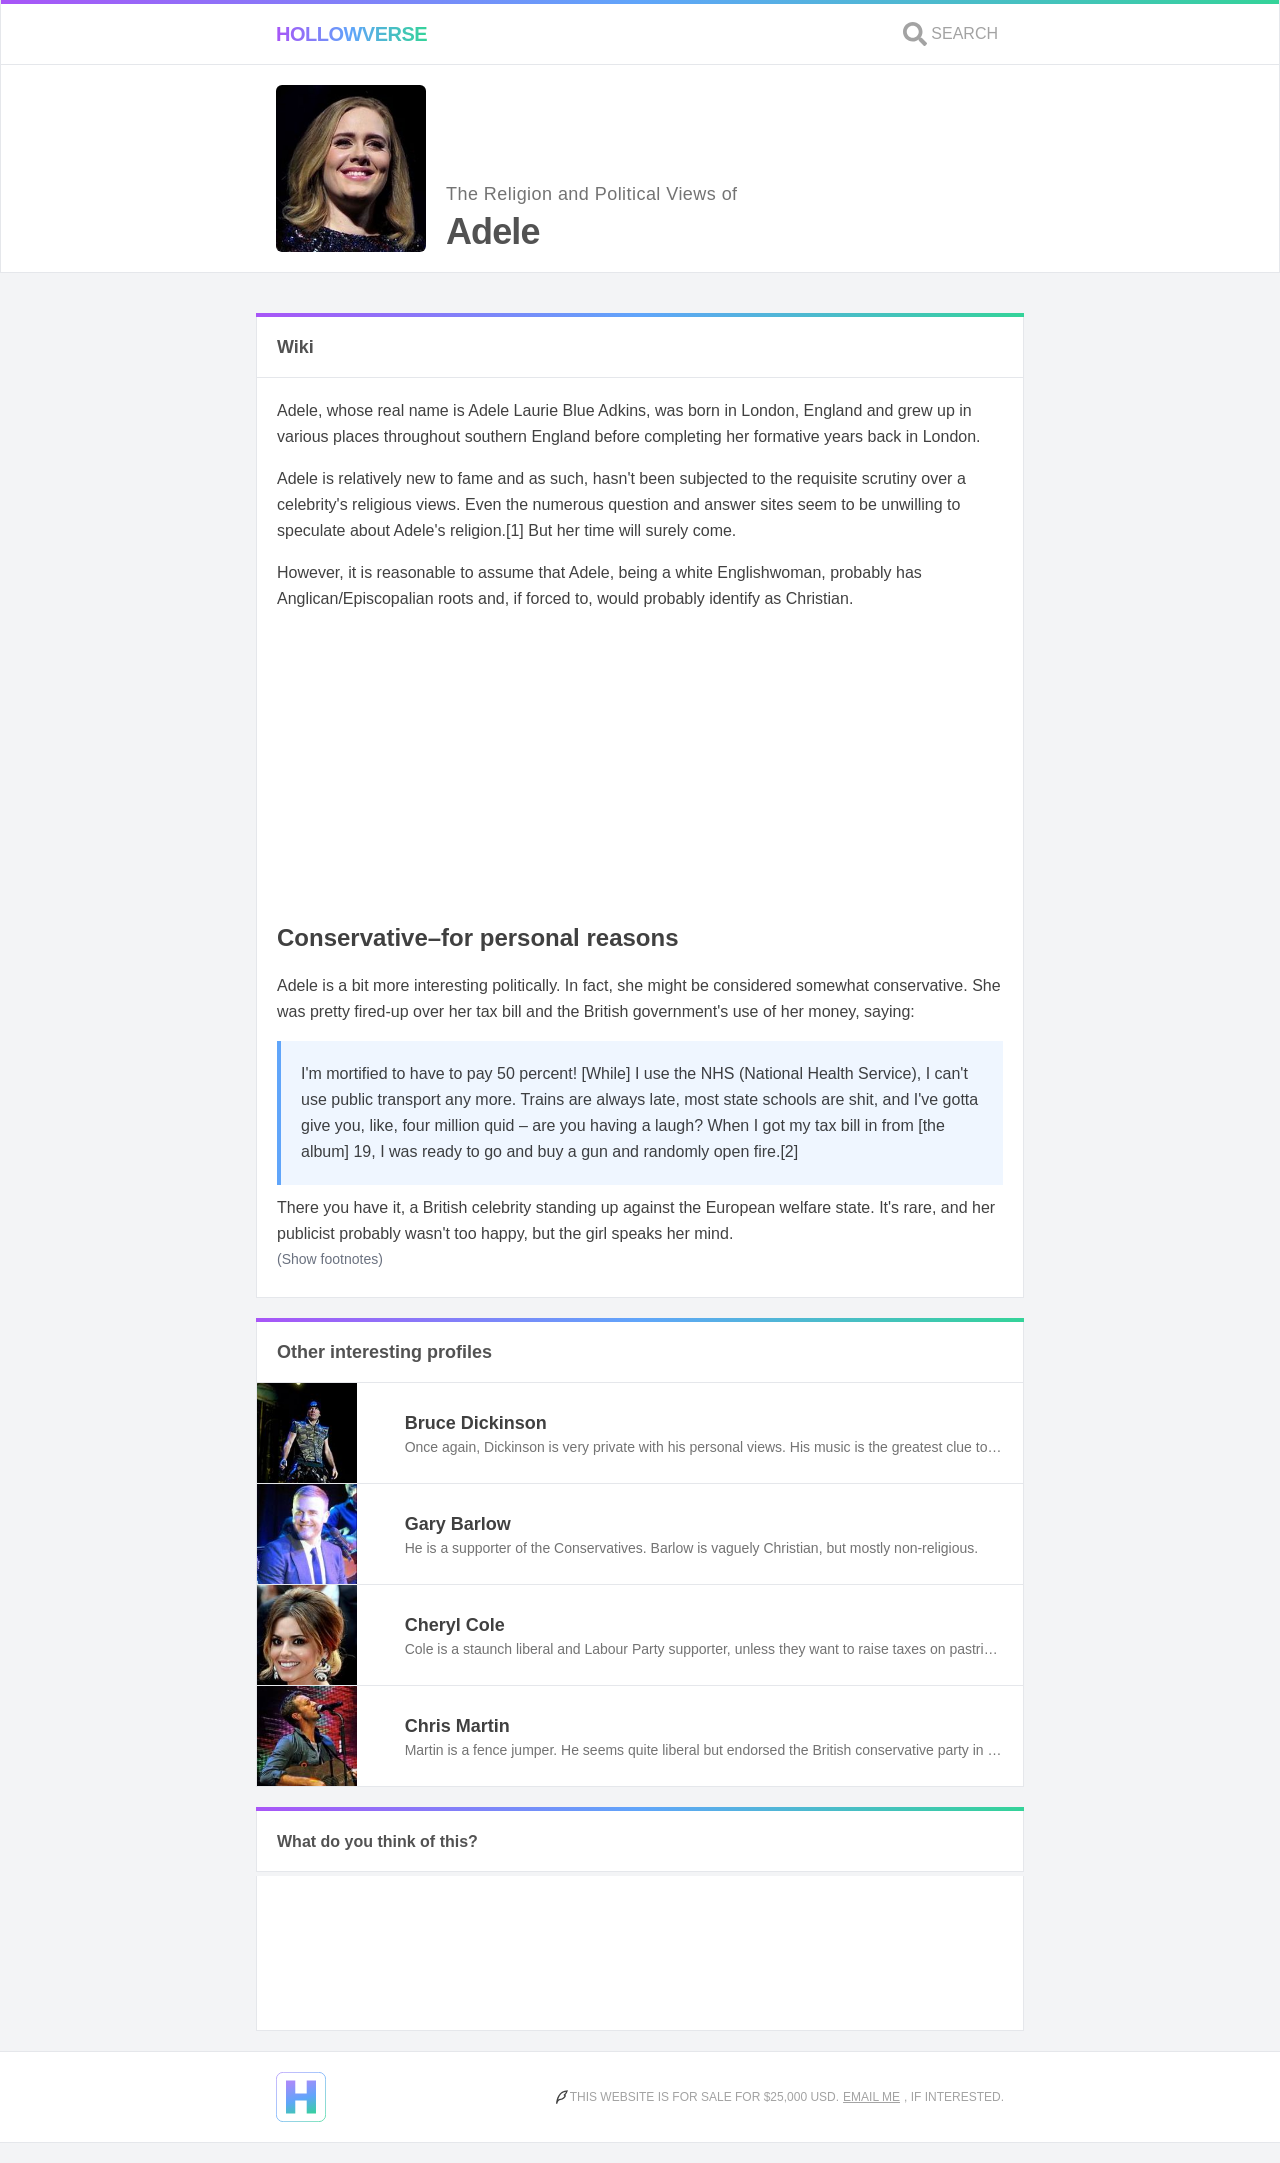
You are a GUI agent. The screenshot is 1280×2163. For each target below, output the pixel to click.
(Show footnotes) (330, 1259)
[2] (789, 1151)
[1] (515, 530)
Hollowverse (351, 34)
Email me (871, 2097)
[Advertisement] (640, 768)
